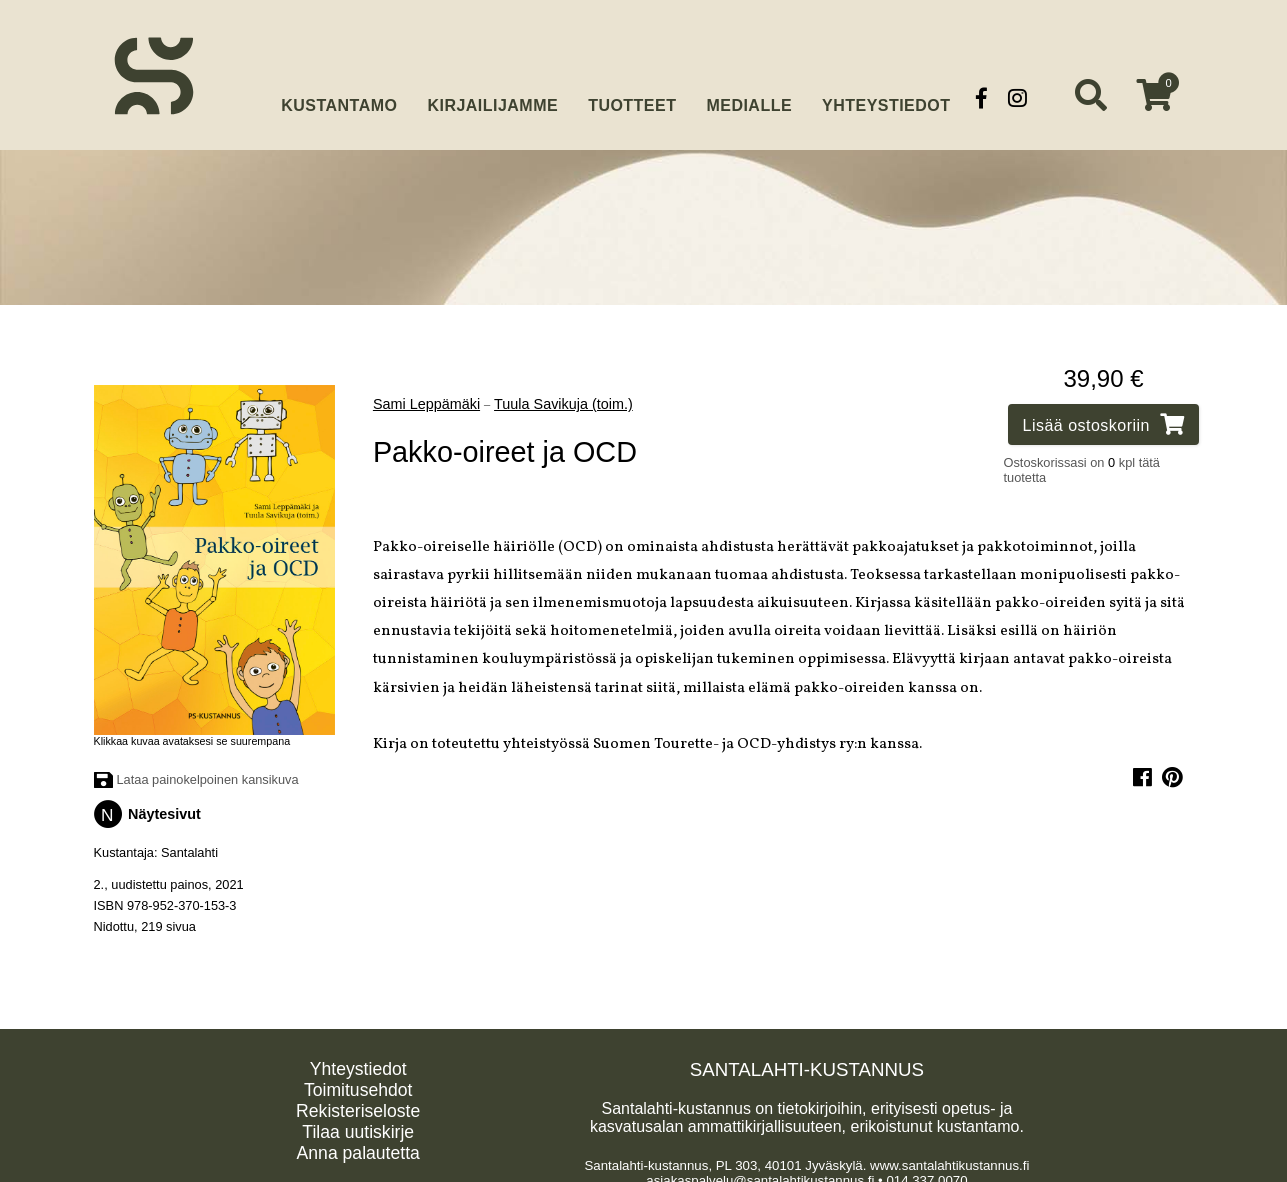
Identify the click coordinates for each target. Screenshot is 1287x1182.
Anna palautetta (358, 1148)
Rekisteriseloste (358, 1106)
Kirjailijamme (492, 97)
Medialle (749, 97)
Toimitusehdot (358, 1085)
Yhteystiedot (886, 97)
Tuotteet (632, 97)
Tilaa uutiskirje (358, 1127)
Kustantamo (339, 95)
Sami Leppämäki (426, 399)
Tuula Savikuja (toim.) (563, 399)
